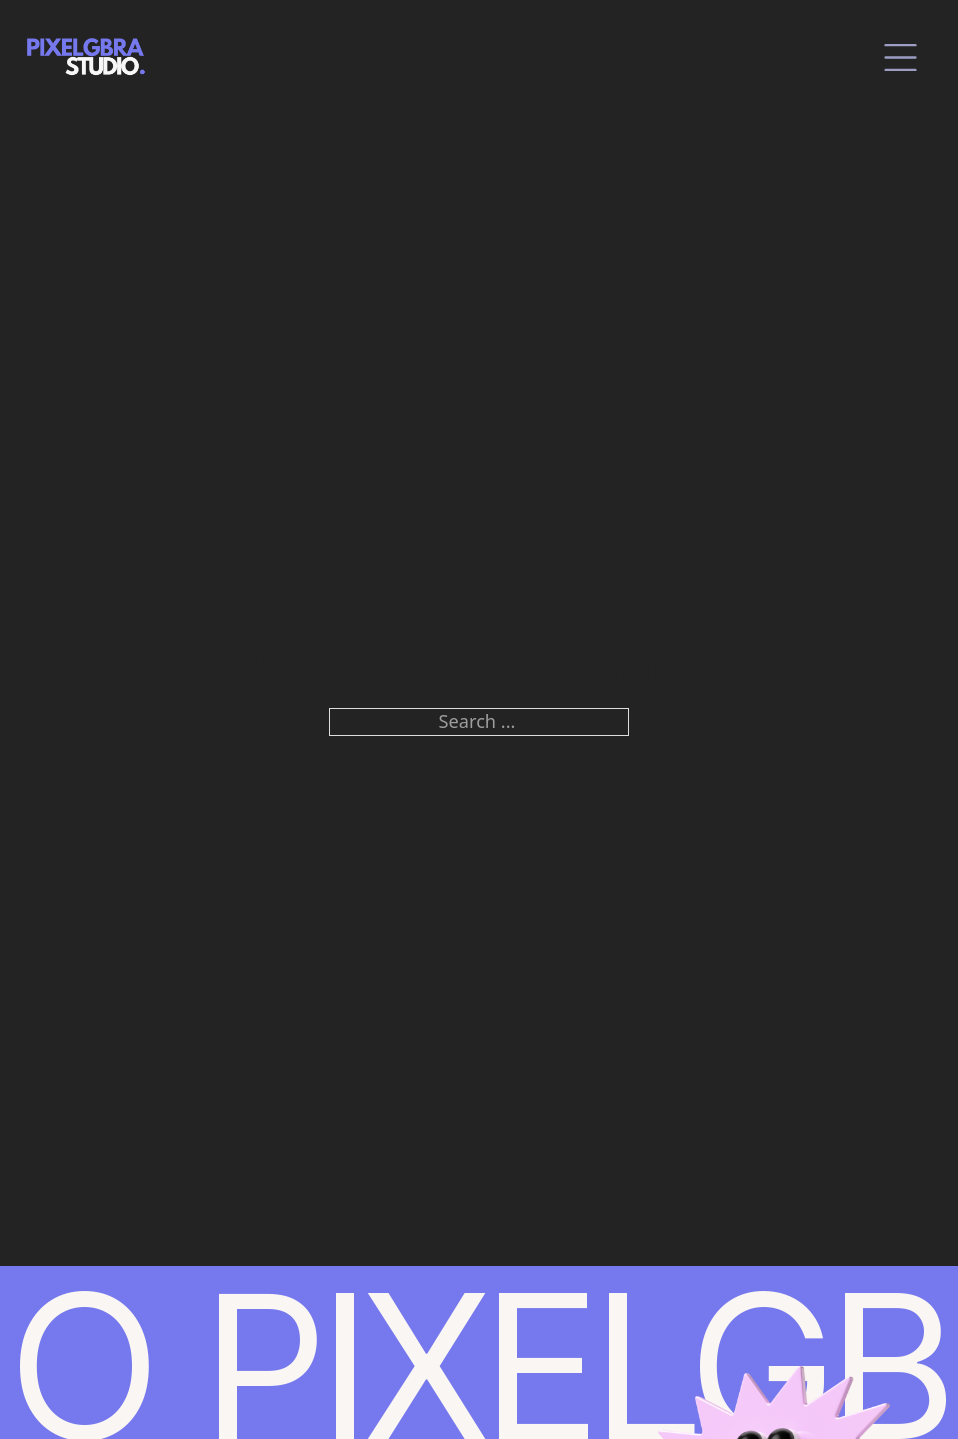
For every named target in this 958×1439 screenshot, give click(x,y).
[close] (900, 57)
